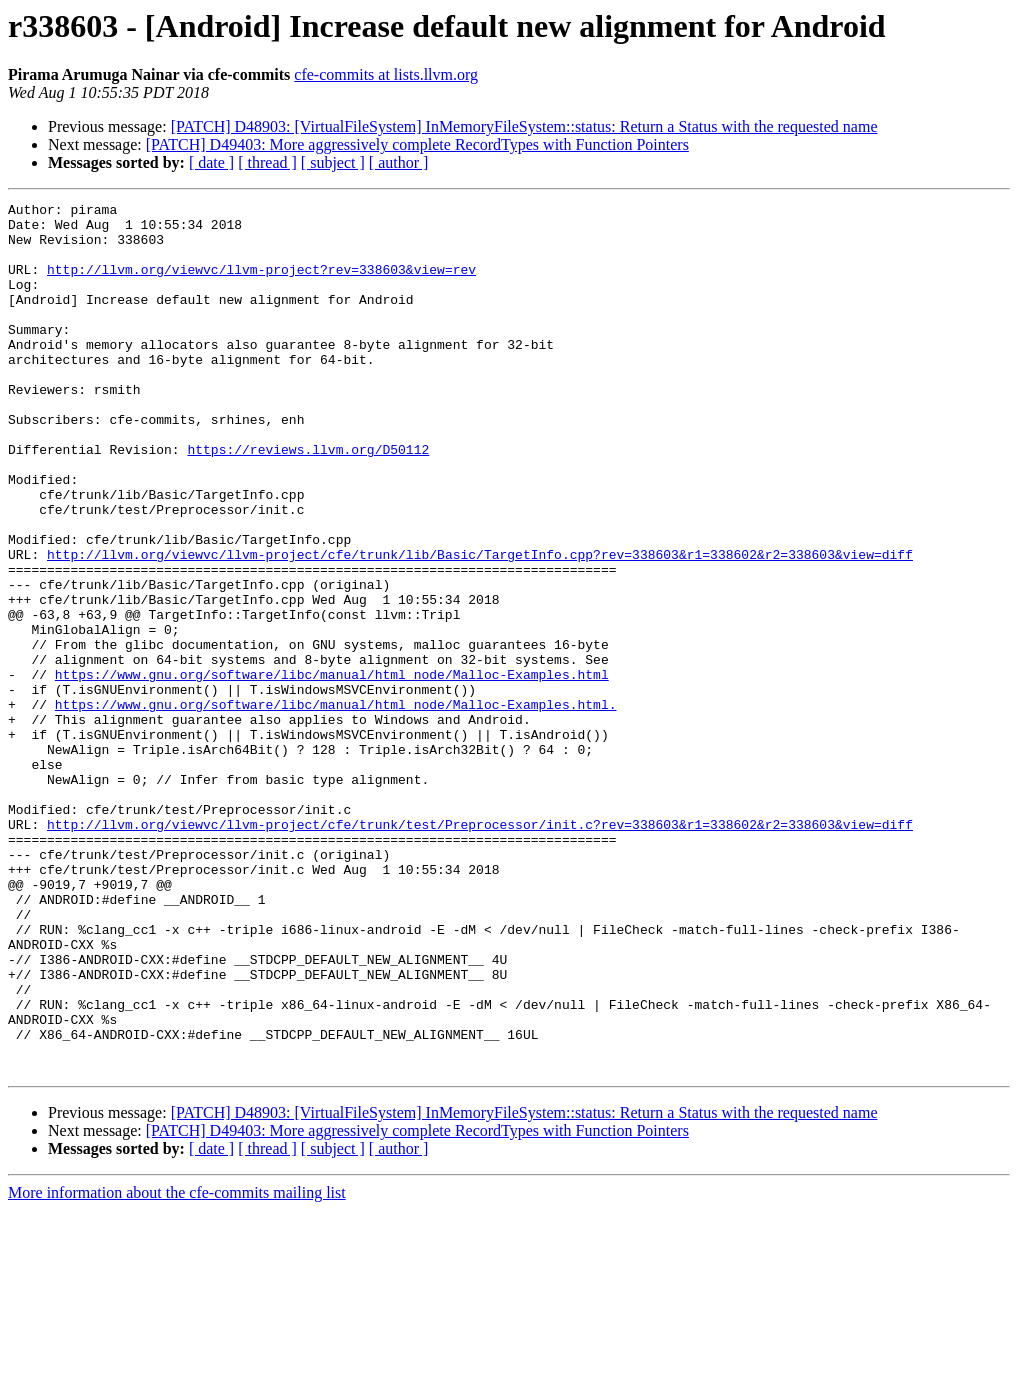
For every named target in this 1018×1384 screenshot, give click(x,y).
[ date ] (211, 162)
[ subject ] (333, 162)
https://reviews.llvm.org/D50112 (308, 500)
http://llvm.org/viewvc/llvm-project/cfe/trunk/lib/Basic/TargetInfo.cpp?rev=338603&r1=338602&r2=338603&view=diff (480, 626)
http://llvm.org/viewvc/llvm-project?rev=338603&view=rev (261, 284)
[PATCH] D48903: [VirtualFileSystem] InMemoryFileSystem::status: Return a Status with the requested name (524, 126)
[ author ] (399, 162)
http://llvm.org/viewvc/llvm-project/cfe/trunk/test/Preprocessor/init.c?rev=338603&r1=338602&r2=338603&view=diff (480, 950)
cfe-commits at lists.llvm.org (386, 74)
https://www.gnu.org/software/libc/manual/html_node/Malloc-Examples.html (332, 770)
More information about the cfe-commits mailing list (177, 1366)
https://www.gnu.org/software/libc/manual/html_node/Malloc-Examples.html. (336, 806)
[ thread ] (267, 162)
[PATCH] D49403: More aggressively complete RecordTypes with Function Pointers (417, 144)
